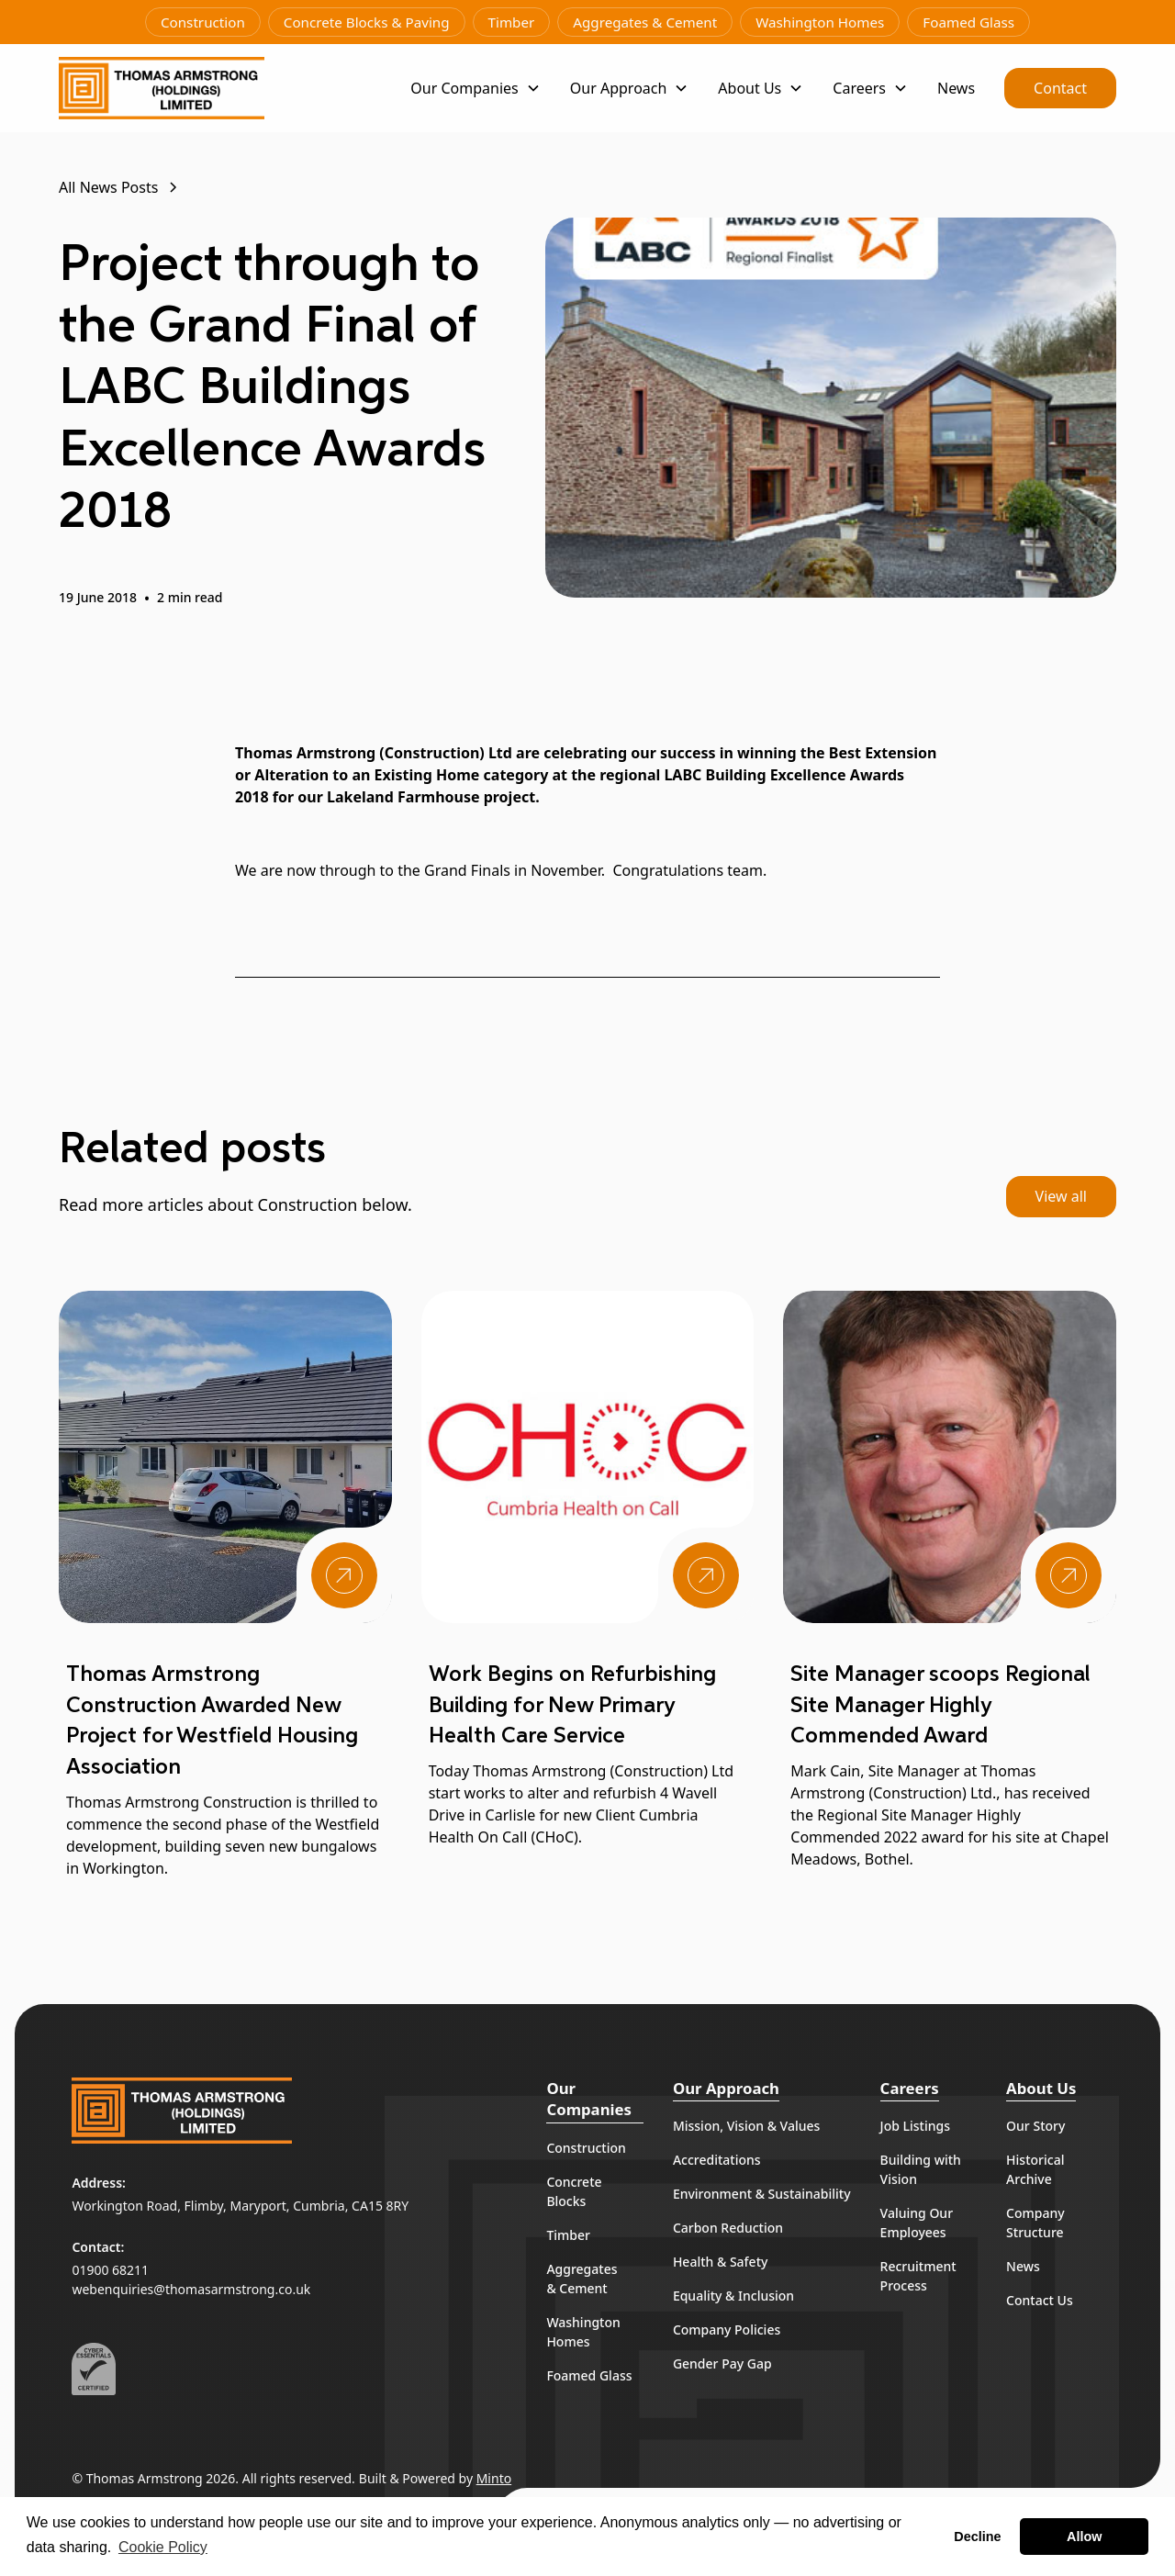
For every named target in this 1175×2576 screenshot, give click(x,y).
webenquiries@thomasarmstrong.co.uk (191, 2289)
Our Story (1035, 2125)
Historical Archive (1035, 2169)
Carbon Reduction (728, 2227)
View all (1061, 1196)
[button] (475, 88)
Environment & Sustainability (762, 2193)
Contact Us (1039, 2300)
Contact (1060, 88)
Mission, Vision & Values (746, 2125)
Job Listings (915, 2125)
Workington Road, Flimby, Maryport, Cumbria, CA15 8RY (240, 2205)
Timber (511, 22)
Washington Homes (819, 22)
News (956, 88)
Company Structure (1035, 2222)
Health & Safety (720, 2261)
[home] (161, 88)
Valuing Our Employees (916, 2222)
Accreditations (717, 2159)
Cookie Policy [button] (162, 2547)
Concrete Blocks (573, 2191)
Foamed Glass (968, 22)
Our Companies (589, 2099)
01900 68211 (110, 2270)
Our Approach (726, 2088)
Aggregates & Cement (645, 22)
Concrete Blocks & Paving (367, 22)
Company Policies (726, 2329)
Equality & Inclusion (733, 2295)
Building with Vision (920, 2169)
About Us (1041, 2088)
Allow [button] (1084, 2536)
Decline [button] (977, 2536)
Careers (909, 2088)
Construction (203, 22)
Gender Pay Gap (722, 2363)
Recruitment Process (918, 2275)
